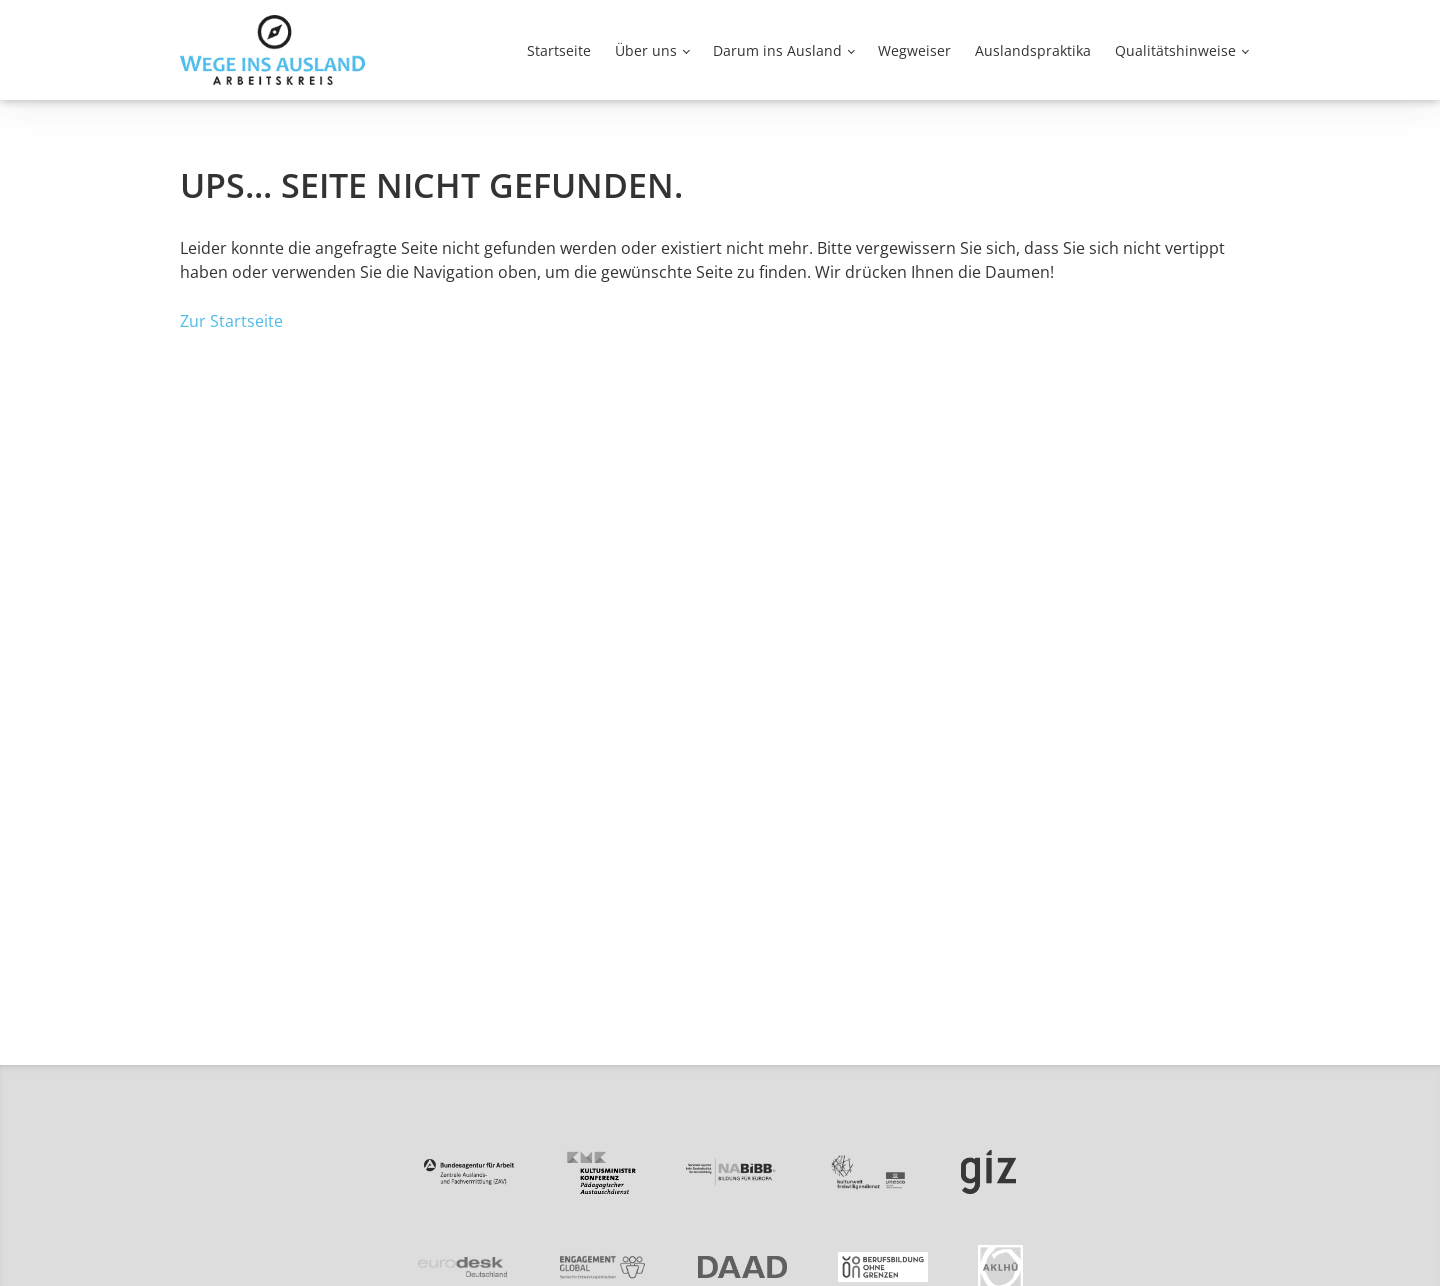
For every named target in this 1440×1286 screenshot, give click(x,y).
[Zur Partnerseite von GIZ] (988, 1172)
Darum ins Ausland (777, 50)
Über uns (646, 50)
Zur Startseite (231, 321)
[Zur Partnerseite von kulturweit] (868, 1172)
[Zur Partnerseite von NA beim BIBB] (731, 1172)
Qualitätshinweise (1175, 50)
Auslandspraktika (1033, 50)
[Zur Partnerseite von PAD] (600, 1172)
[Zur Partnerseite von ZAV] (469, 1171)
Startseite (559, 50)
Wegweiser (914, 50)
